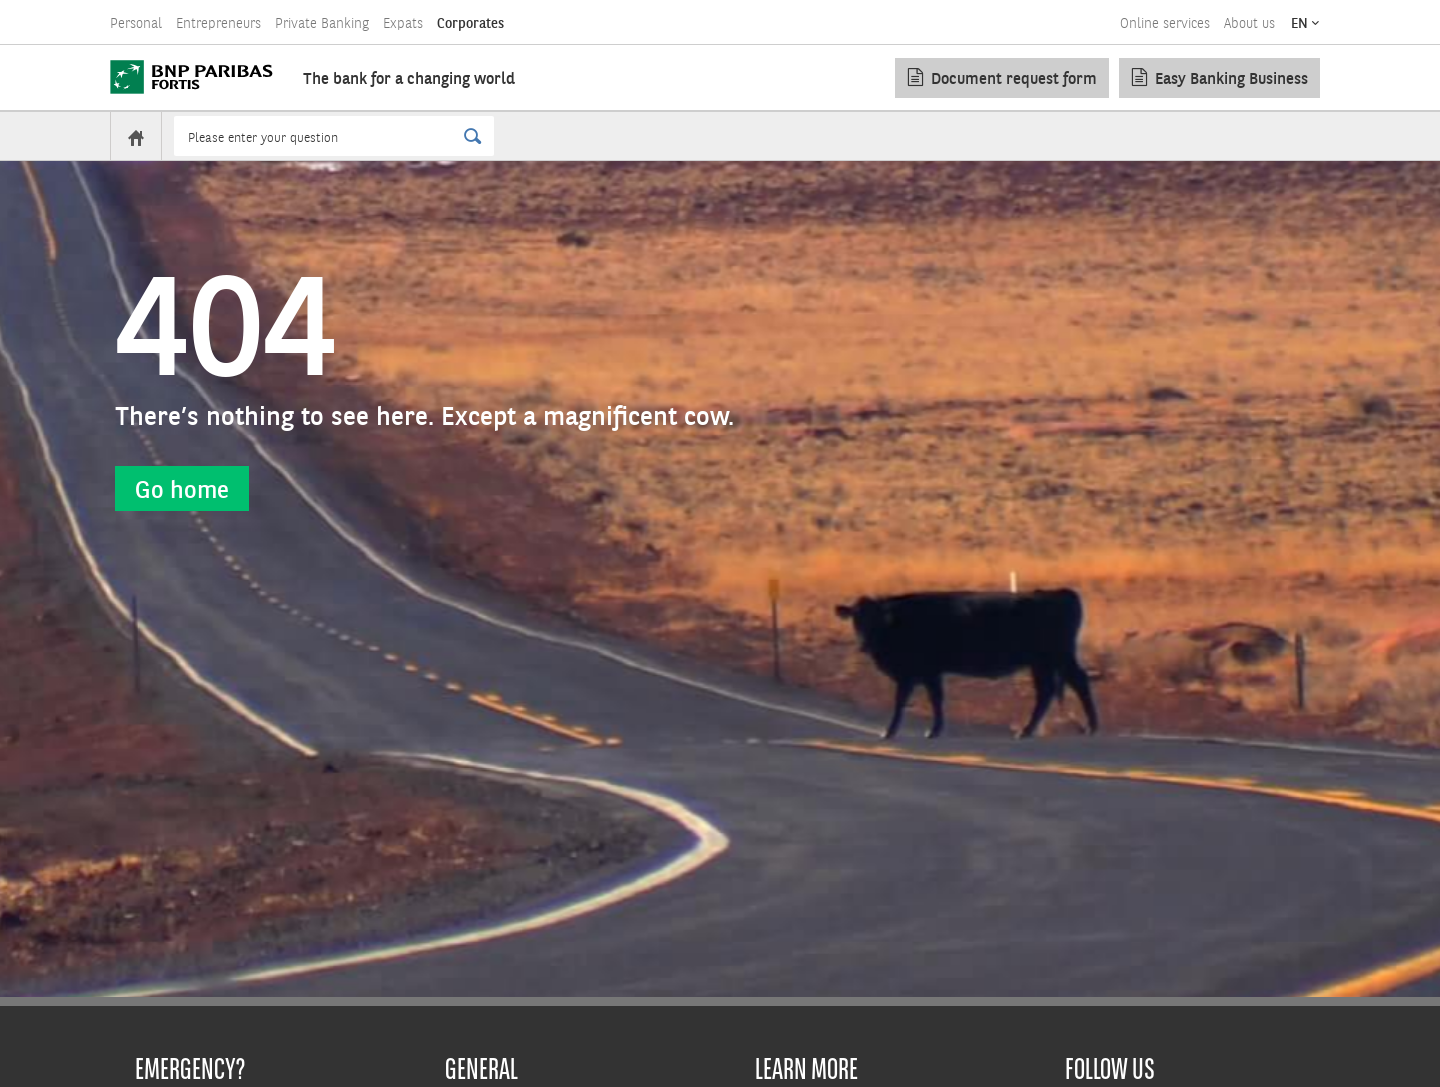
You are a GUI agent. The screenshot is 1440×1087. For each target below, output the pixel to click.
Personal (136, 23)
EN (1299, 23)
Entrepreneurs (218, 23)
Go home (182, 488)
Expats (403, 23)
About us (1249, 23)
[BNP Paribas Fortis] (191, 77)
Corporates (470, 23)
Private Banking (322, 23)
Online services (1165, 23)
